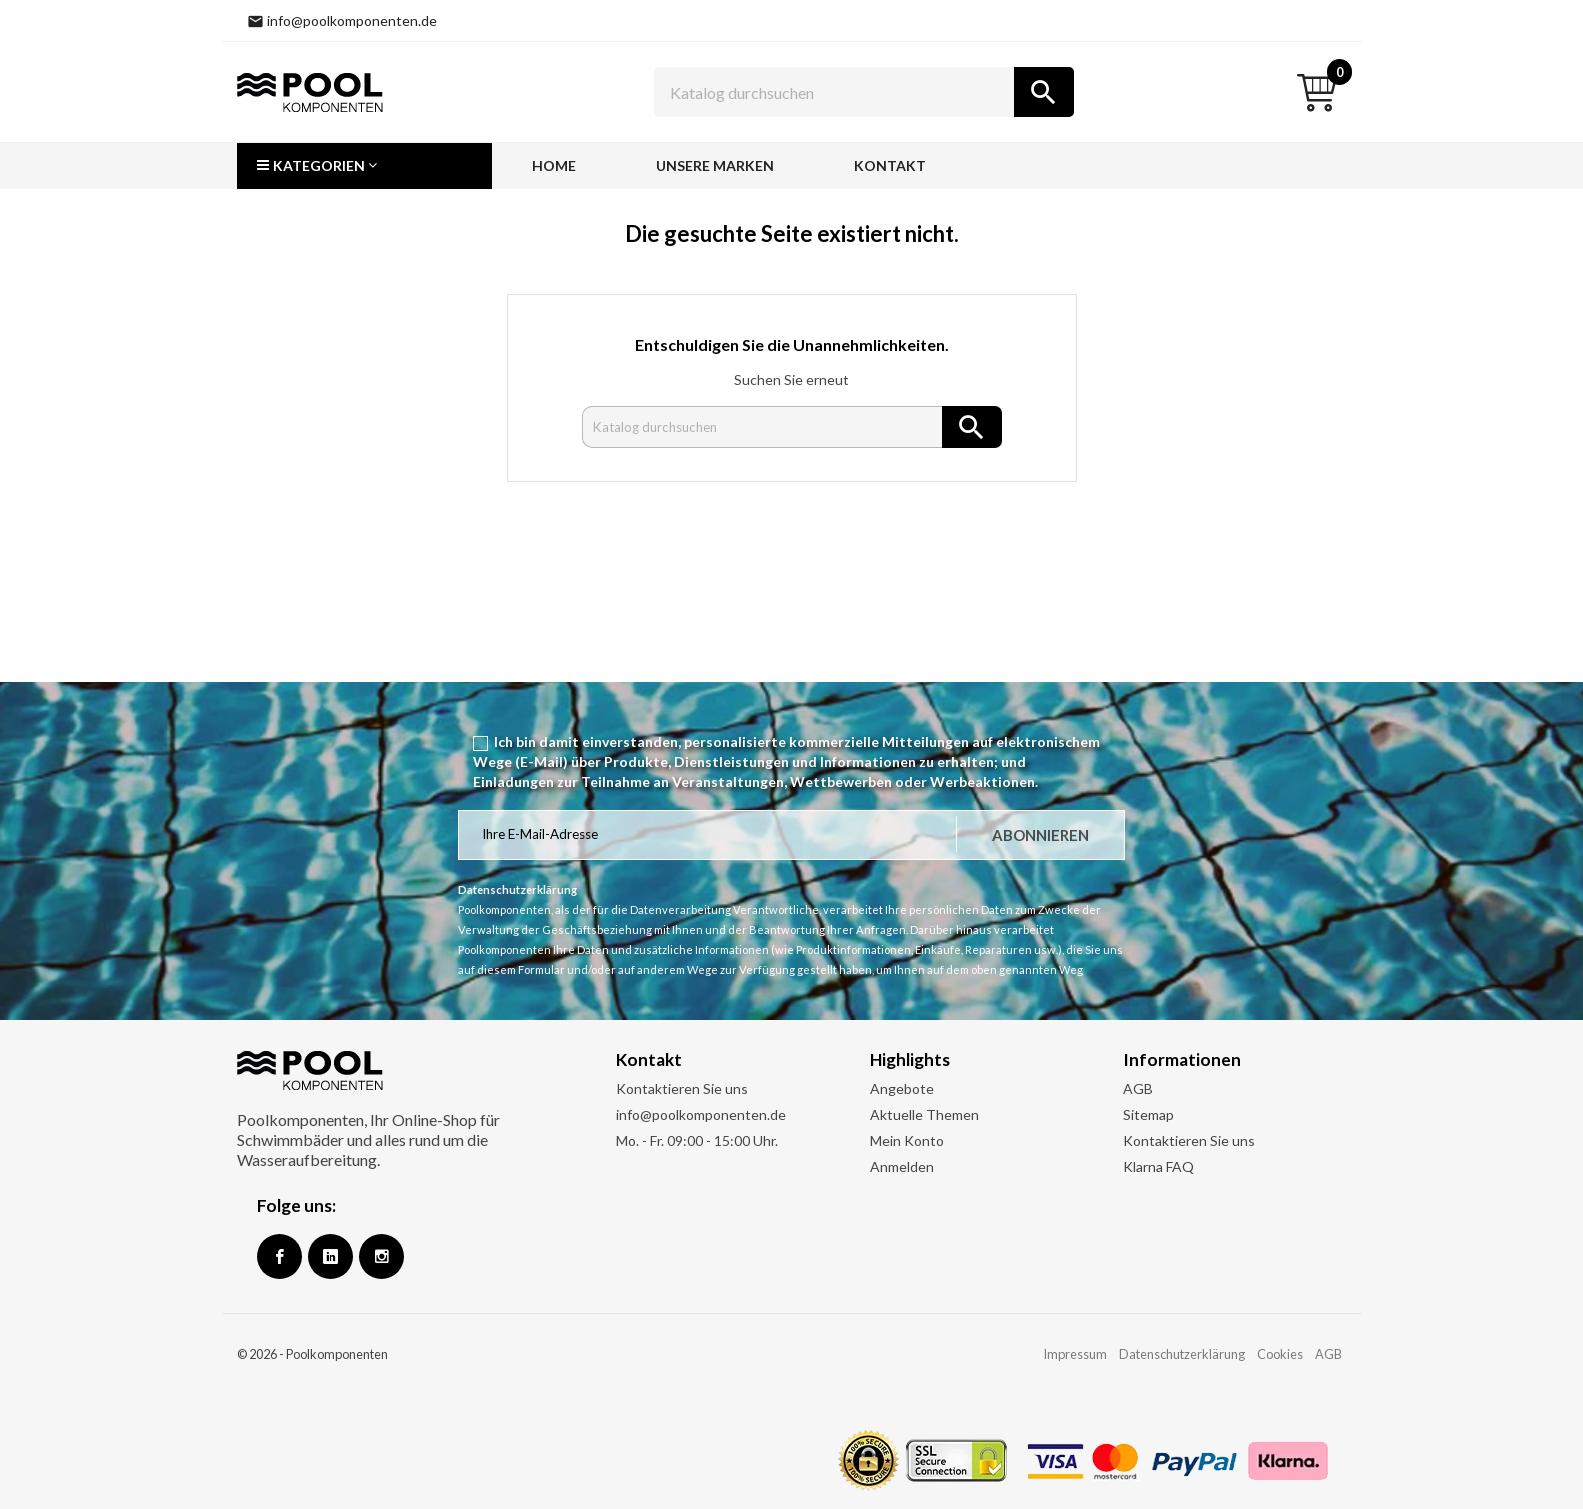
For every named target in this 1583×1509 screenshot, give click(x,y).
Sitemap (1148, 1114)
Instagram (381, 1256)
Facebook (279, 1256)
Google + (330, 1256)
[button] (364, 166)
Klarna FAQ (1158, 1166)
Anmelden (902, 1166)
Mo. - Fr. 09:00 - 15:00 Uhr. (697, 1140)
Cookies (1280, 1354)
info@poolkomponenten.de (701, 1114)
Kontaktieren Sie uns (682, 1088)
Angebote (902, 1088)
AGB (1138, 1088)
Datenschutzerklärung (1182, 1354)
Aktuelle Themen (924, 1114)
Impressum (1075, 1354)
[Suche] (864, 92)
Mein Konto (907, 1140)
